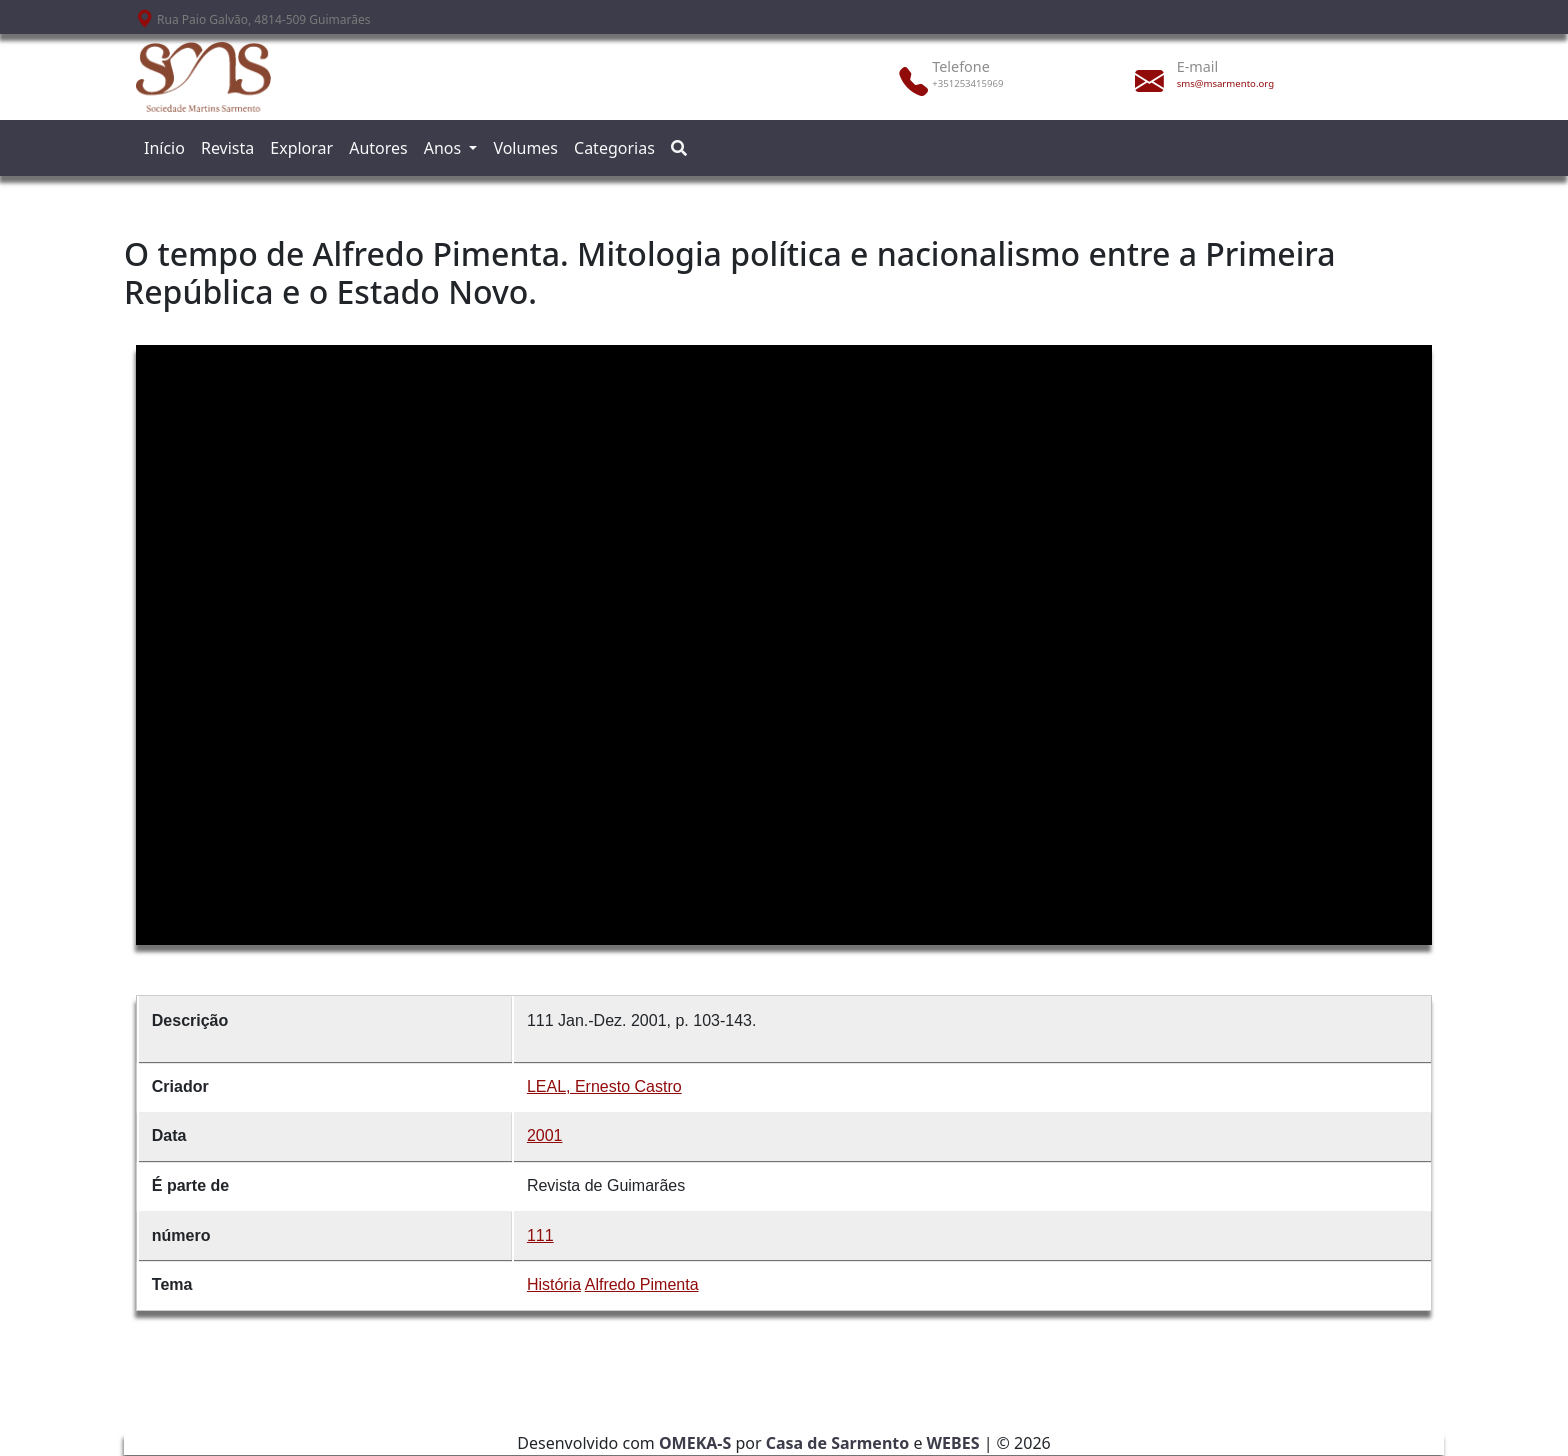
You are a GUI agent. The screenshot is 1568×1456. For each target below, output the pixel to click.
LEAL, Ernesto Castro (604, 1086)
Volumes (525, 148)
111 (540, 1235)
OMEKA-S (695, 1443)
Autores (378, 148)
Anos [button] (445, 148)
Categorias (614, 148)
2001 (545, 1135)
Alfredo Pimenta (642, 1284)
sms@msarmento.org (1225, 83)
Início (164, 148)
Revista (227, 148)
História (554, 1284)
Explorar (301, 148)
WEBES (953, 1443)
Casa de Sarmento (838, 1443)
